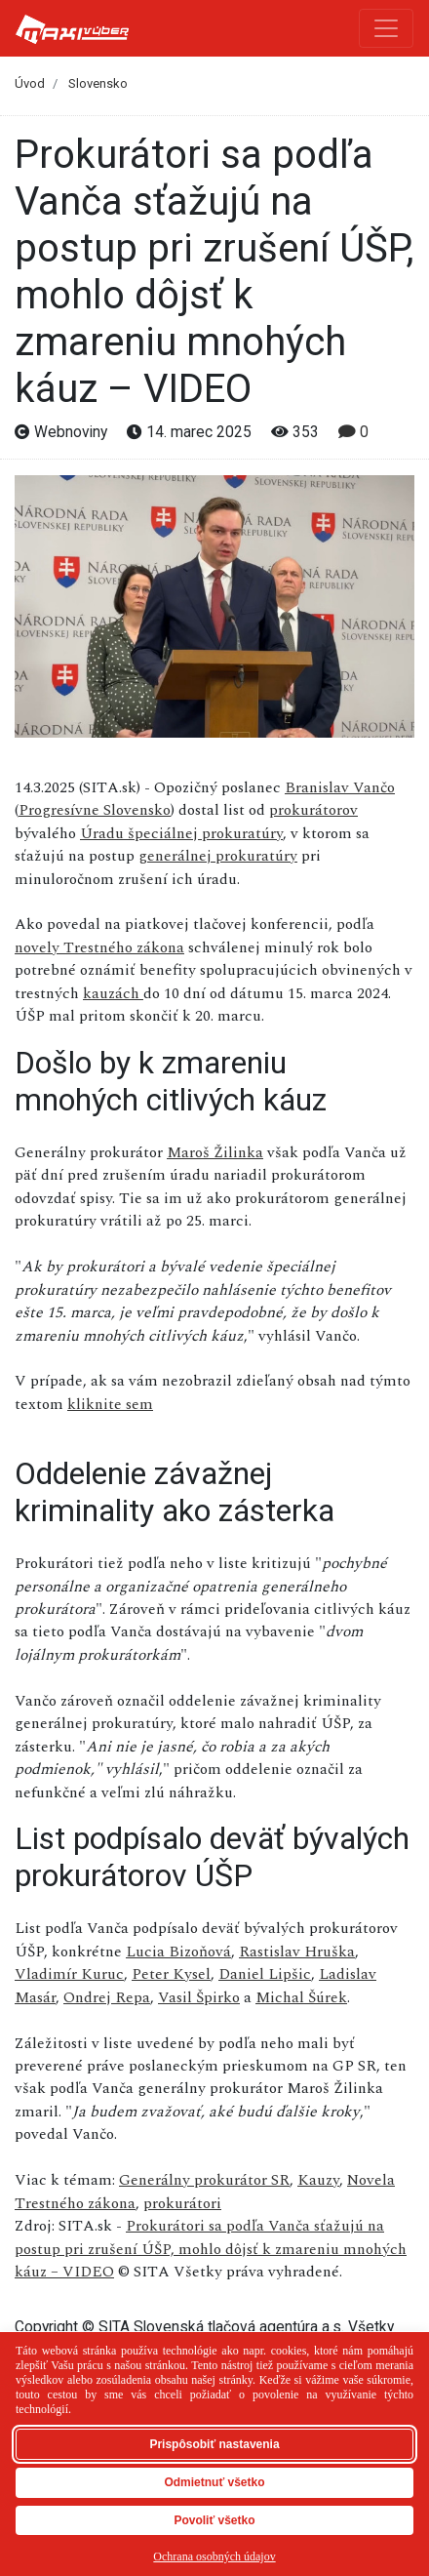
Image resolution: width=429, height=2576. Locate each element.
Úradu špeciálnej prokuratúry (181, 833)
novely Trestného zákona (99, 947)
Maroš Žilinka (215, 1152)
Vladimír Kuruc (69, 1974)
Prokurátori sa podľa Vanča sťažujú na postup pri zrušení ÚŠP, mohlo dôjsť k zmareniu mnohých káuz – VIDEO (211, 2248)
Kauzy (318, 2180)
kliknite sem (110, 1404)
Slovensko (98, 83)
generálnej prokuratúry (217, 855)
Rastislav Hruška (297, 1951)
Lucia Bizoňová (178, 1951)
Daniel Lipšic (264, 1974)
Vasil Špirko (199, 1997)
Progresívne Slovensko (95, 810)
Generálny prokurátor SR (204, 2180)
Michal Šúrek (301, 1997)
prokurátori (182, 2203)
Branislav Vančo (340, 787)
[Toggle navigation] (386, 28)
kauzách (113, 993)
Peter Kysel (171, 1974)
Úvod (30, 83)
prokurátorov (313, 810)
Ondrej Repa (106, 1997)
